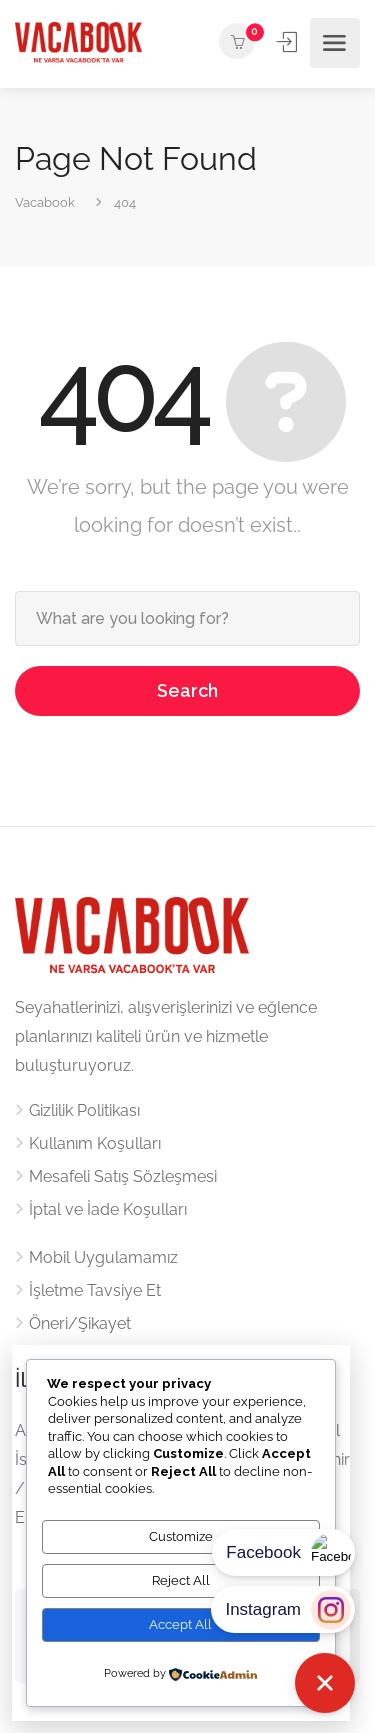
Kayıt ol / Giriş (288, 42)
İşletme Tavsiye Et (95, 1290)
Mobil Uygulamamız (103, 1257)
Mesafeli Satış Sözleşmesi (123, 1176)
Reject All (181, 1580)
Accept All (180, 1624)
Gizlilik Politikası (84, 1110)
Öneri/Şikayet (80, 1323)
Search (187, 690)
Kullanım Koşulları (95, 1143)
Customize (181, 1536)
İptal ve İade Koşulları (108, 1209)
